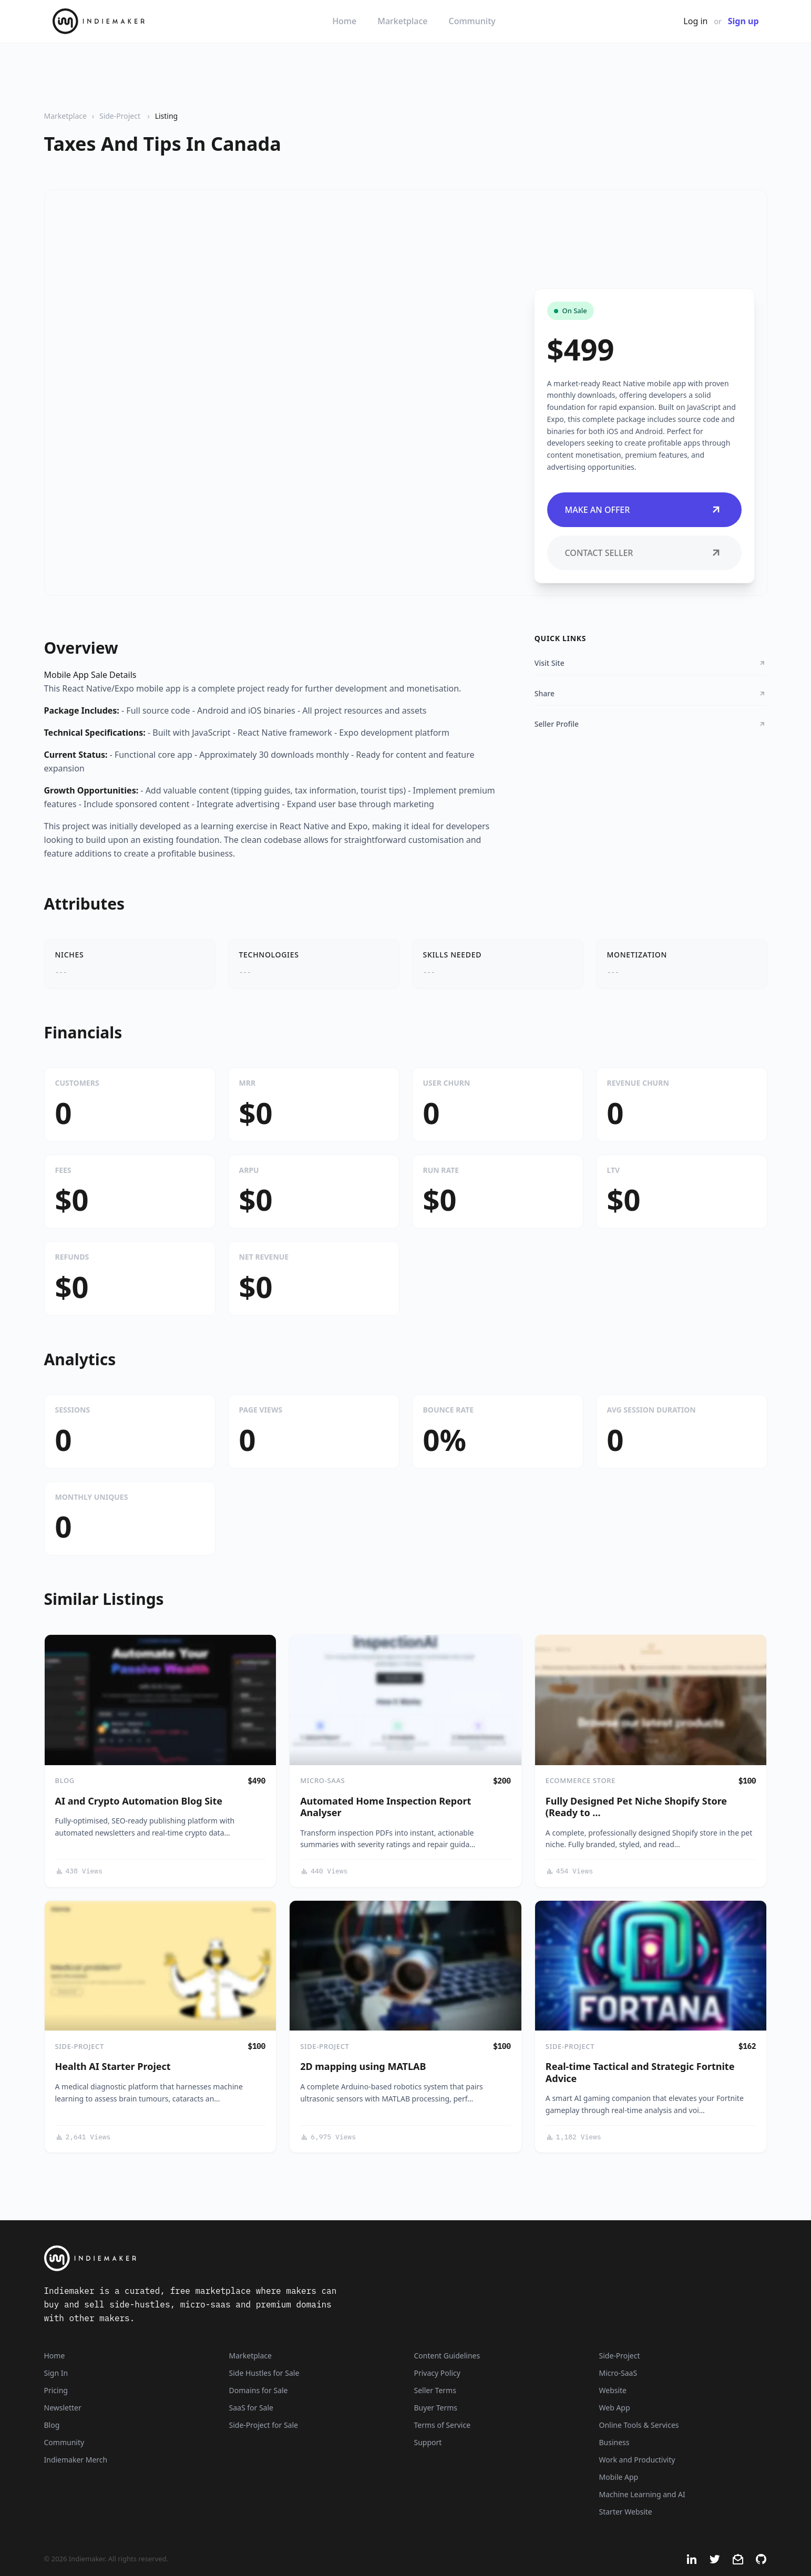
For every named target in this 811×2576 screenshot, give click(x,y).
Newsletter (62, 2408)
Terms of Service (442, 2425)
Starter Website (625, 2512)
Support (428, 2442)
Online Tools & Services (639, 2425)
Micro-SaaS (322, 1780)
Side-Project (120, 116)
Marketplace (402, 21)
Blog (65, 1780)
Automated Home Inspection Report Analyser (385, 1807)
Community (472, 21)
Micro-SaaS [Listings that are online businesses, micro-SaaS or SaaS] (618, 2373)
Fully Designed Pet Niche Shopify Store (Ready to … (636, 1807)
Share (651, 693)
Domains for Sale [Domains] (258, 2390)
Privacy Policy (437, 2373)
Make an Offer (644, 510)
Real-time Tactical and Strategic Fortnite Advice (640, 2072)
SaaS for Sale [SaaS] (251, 2408)
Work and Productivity (637, 2460)
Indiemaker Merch (76, 2460)
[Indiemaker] (279, 2258)
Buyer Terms (436, 2408)
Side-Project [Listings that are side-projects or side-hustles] (619, 2356)
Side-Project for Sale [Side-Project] (263, 2425)
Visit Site (651, 663)
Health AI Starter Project (113, 2066)
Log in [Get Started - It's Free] (695, 21)
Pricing (56, 2390)
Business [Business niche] (614, 2442)
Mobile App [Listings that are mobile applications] (619, 2477)
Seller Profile (651, 724)
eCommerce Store (580, 1780)
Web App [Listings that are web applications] (614, 2408)
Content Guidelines (447, 2356)
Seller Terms (435, 2390)
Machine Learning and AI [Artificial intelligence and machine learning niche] (642, 2494)
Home (344, 21)
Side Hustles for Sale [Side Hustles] (264, 2373)
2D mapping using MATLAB (363, 2066)
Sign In (56, 2373)
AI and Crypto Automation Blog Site (139, 1801)
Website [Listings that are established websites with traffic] (613, 2390)
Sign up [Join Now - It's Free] (743, 21)
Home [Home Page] (54, 2356)
